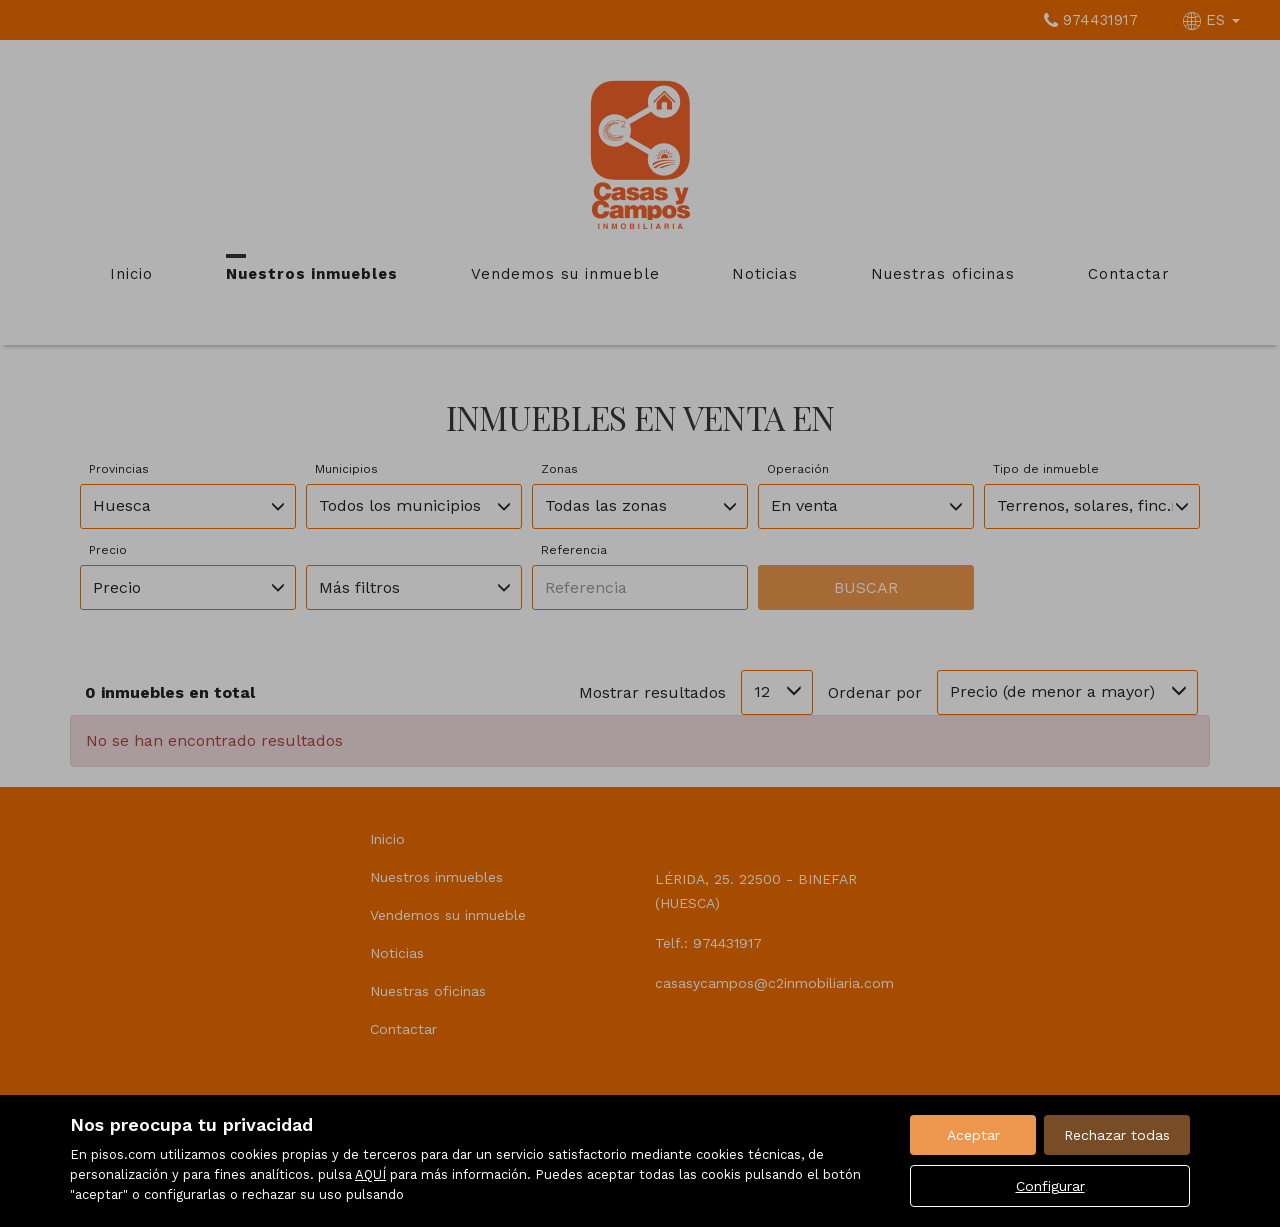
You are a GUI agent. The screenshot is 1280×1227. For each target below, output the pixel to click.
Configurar (1050, 1186)
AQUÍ (370, 1174)
